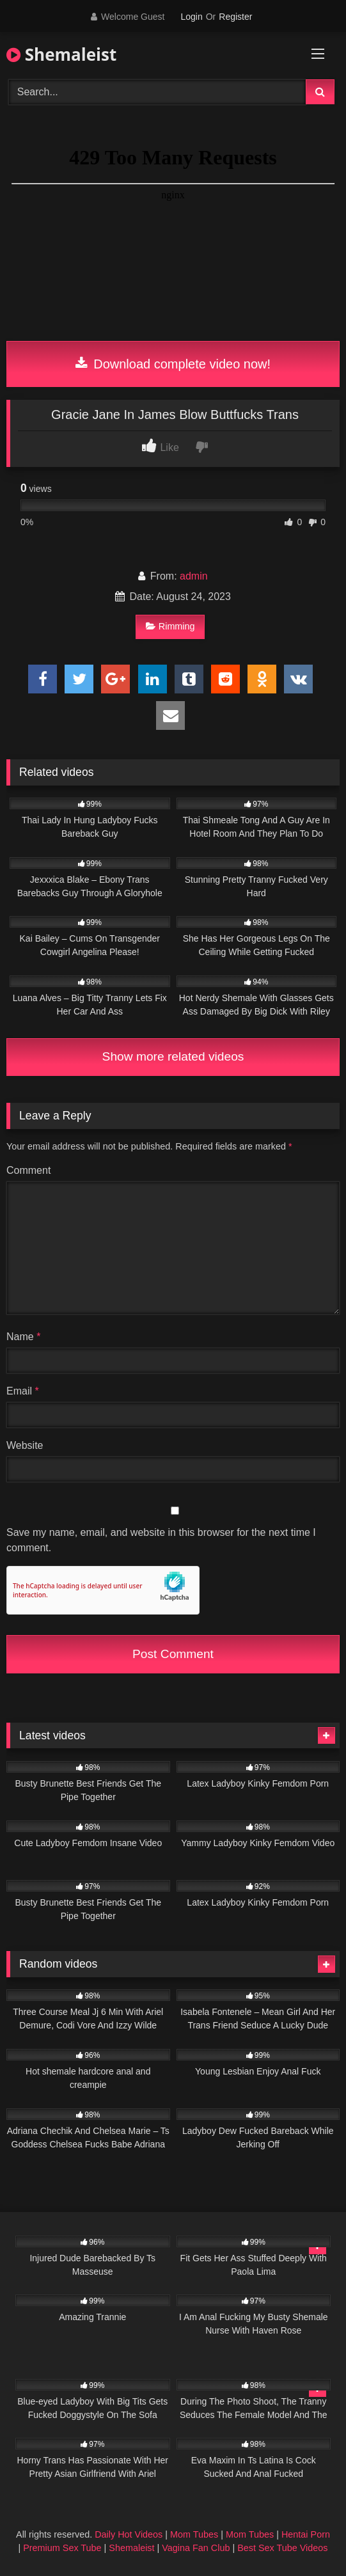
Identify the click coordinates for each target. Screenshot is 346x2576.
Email (22, 1391)
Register (235, 17)
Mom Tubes (194, 2534)
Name (23, 1336)
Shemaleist (61, 54)
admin (194, 576)
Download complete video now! (173, 364)
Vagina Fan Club (196, 2548)
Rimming (170, 626)
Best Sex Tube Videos (282, 2548)
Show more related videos (173, 1056)
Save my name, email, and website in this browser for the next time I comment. (161, 1540)
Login (191, 17)
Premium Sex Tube (62, 2548)
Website (24, 1445)
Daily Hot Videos (128, 2534)
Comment (28, 1170)
